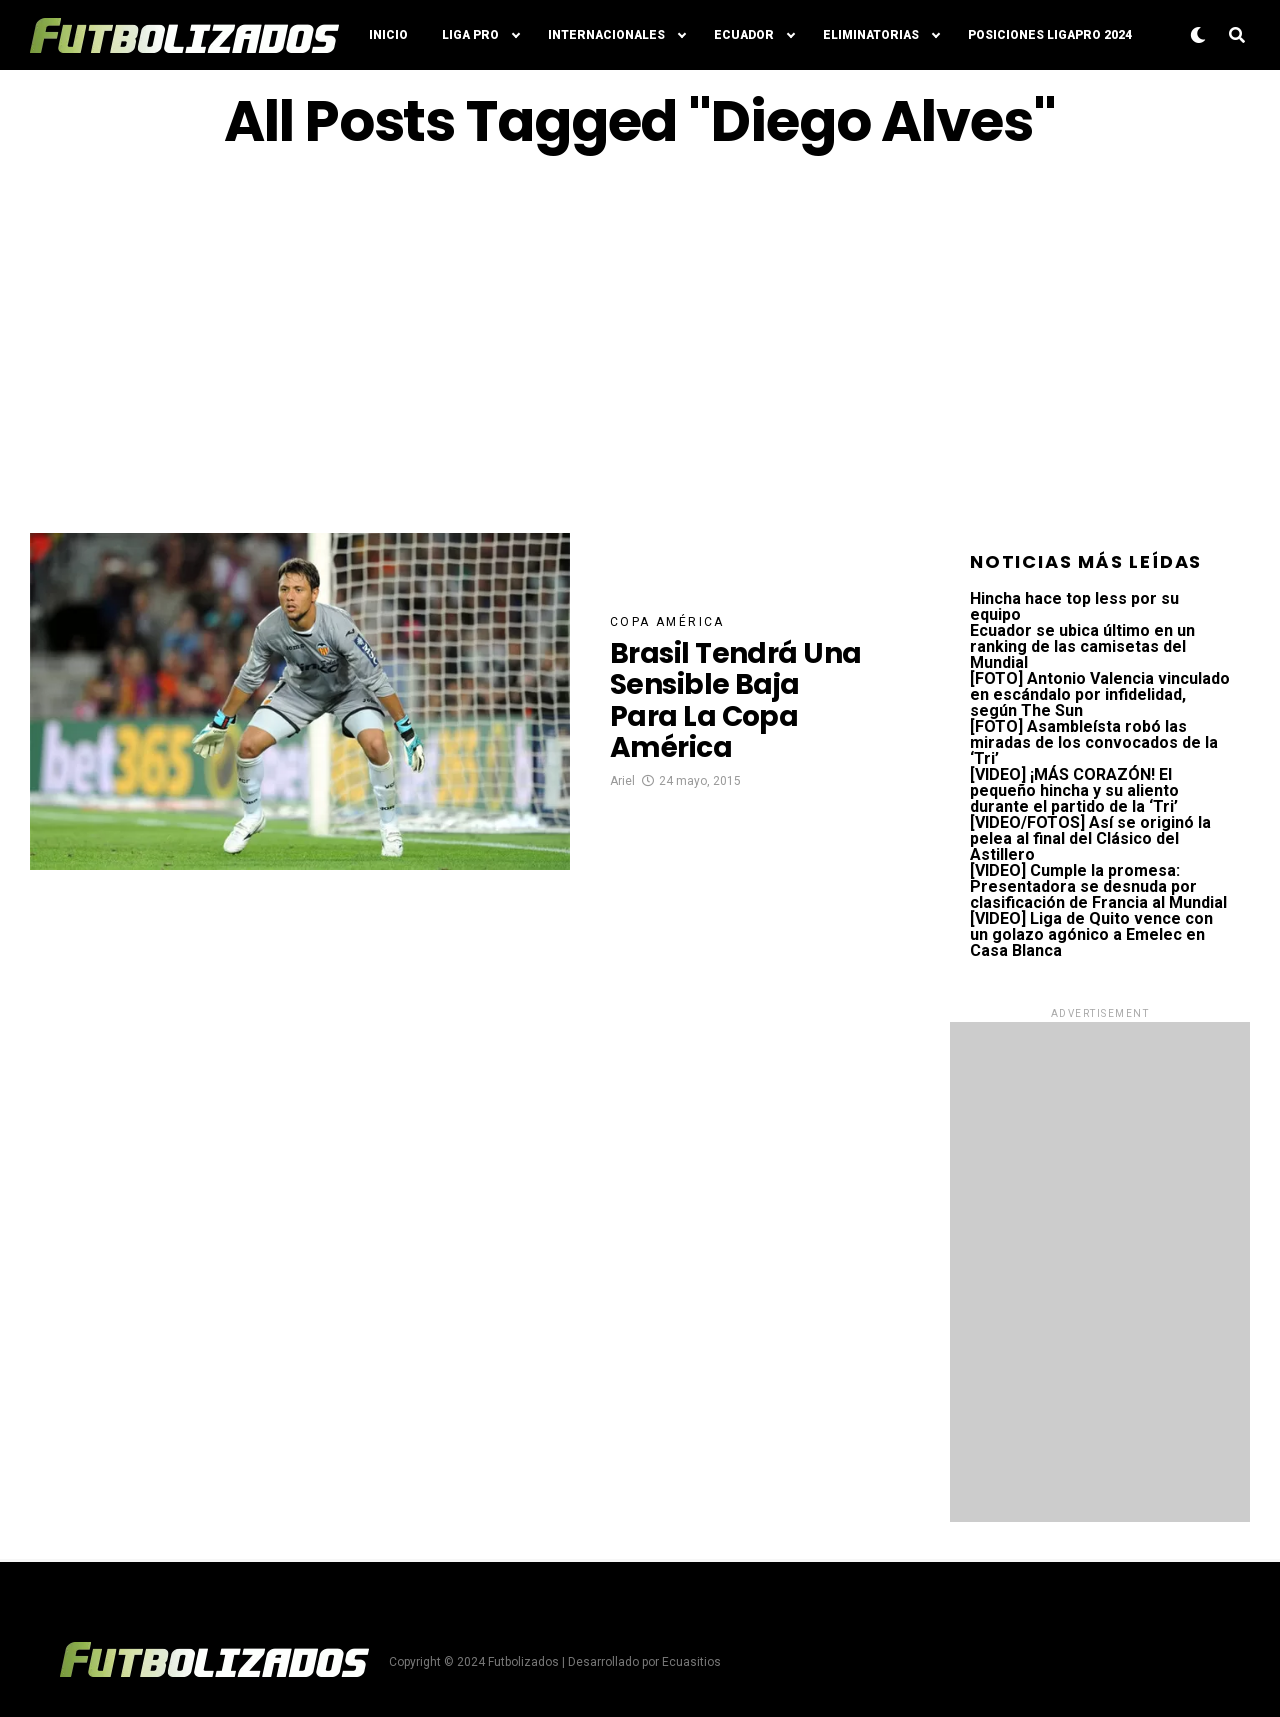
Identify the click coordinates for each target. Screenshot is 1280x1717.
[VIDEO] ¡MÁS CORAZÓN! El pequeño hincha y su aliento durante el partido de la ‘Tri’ (1074, 790)
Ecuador (744, 35)
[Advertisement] (640, 343)
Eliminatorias (871, 35)
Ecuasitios (691, 1662)
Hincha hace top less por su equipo (1074, 606)
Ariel (622, 781)
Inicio (388, 35)
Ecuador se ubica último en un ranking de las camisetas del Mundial (1082, 646)
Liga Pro (470, 35)
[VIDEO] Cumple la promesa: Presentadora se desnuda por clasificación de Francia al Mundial (1098, 886)
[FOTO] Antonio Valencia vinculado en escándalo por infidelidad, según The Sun (1100, 694)
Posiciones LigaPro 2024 (1050, 35)
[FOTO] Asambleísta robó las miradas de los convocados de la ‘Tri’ (1094, 742)
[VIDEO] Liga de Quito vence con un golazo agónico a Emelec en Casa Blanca (1091, 934)
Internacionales (606, 35)
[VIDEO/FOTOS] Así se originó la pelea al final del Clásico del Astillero (1090, 838)
